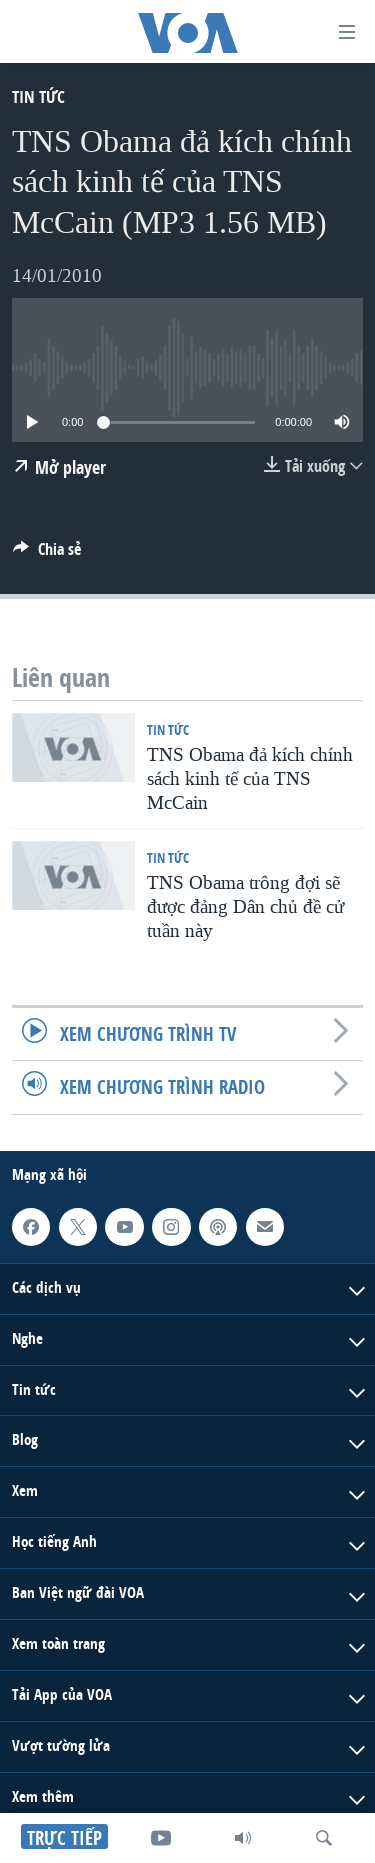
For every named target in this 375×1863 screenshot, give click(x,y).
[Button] (47, 554)
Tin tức (38, 96)
